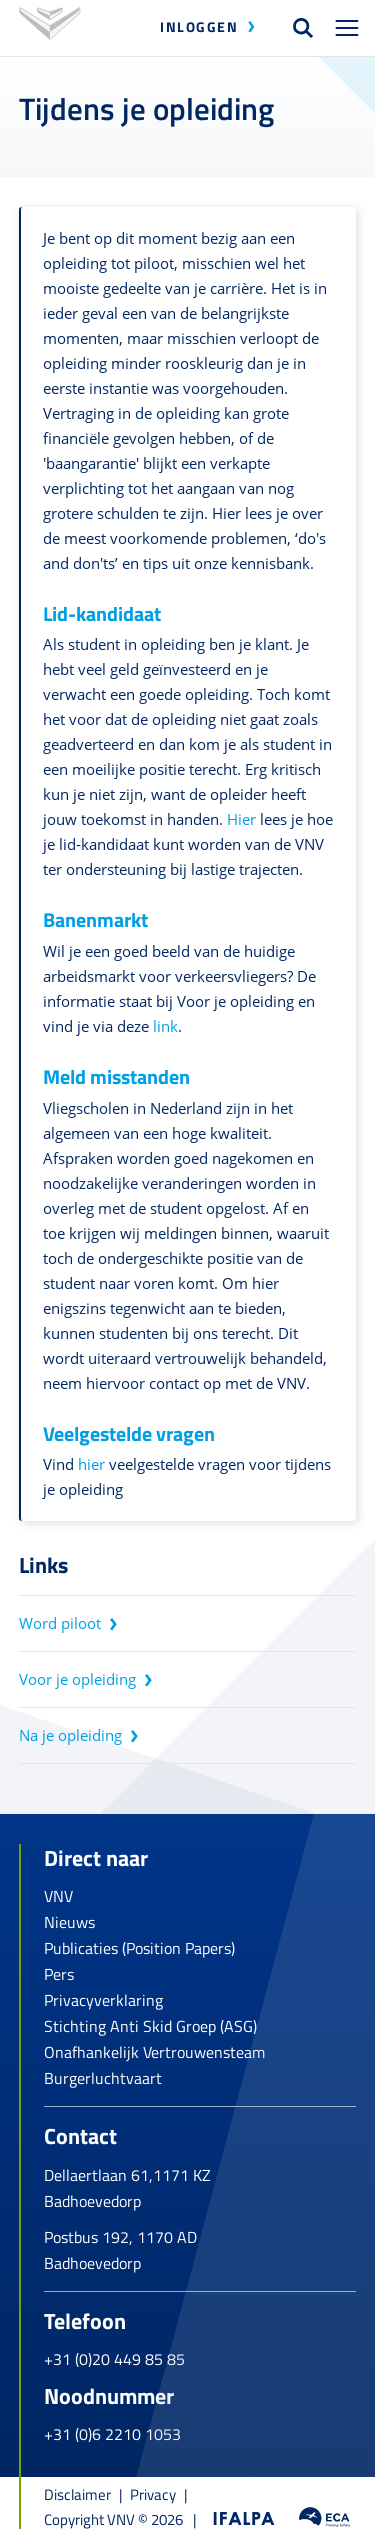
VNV (58, 1896)
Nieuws (69, 1922)
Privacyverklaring (103, 2000)
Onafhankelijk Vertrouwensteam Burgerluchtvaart (154, 2065)
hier (91, 1464)
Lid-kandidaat (102, 613)
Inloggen (199, 26)
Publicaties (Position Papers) (139, 1948)
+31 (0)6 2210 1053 (112, 2434)
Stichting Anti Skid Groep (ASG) (150, 2026)
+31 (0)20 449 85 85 (114, 2359)
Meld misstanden (116, 1076)
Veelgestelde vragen (129, 1433)
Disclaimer (77, 2494)
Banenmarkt (95, 919)
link (165, 1026)
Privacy (153, 2494)
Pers (59, 1974)
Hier (241, 819)
